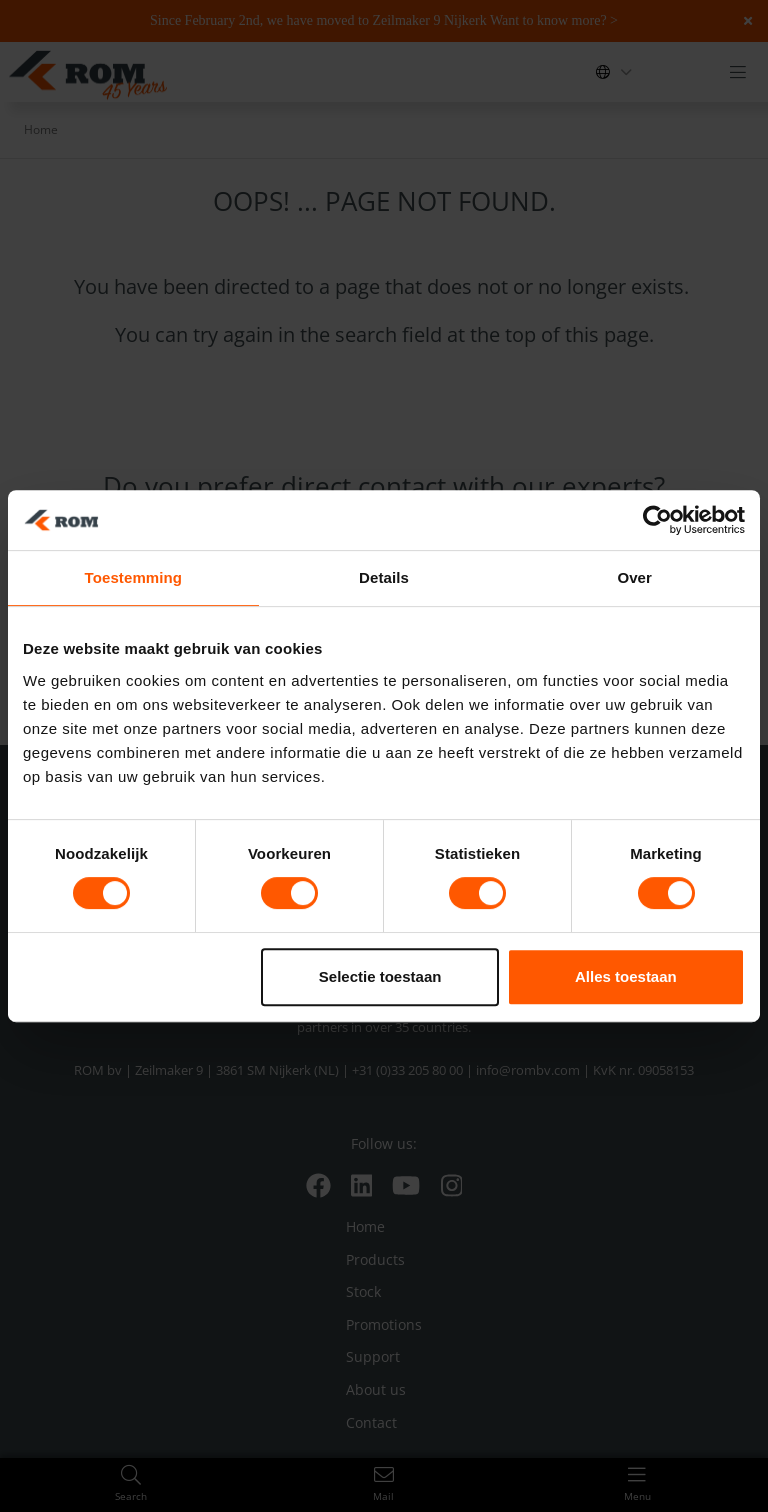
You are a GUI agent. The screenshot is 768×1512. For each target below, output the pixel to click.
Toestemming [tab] (134, 577)
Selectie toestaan (380, 976)
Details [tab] (384, 577)
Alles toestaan (626, 976)
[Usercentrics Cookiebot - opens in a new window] (657, 520)
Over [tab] (634, 577)
